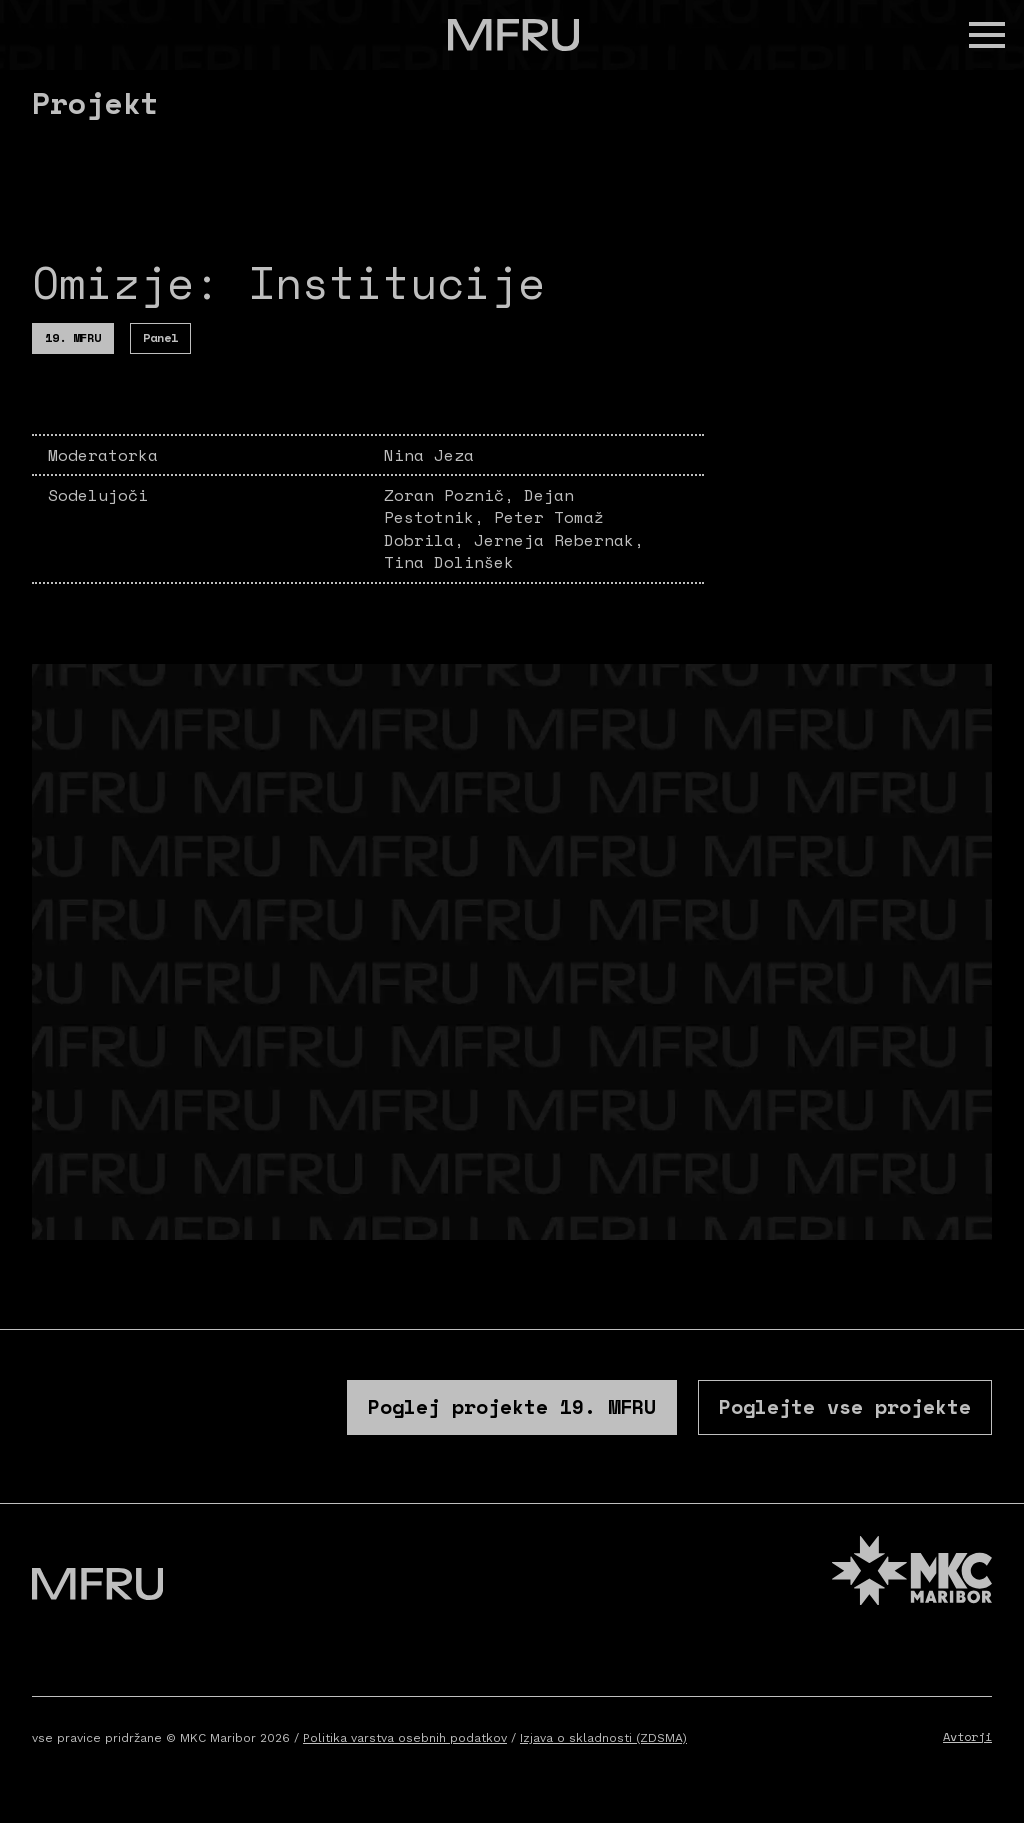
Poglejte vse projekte (845, 1406)
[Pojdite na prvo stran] (513, 35)
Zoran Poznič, (454, 495)
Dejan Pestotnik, (479, 506)
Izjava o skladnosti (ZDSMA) (603, 1738)
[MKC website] (912, 1573)
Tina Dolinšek (449, 562)
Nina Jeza (429, 455)
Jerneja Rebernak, (559, 540)
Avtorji (967, 1736)
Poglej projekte (512, 1406)
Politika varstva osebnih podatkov (405, 1738)
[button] (987, 35)
